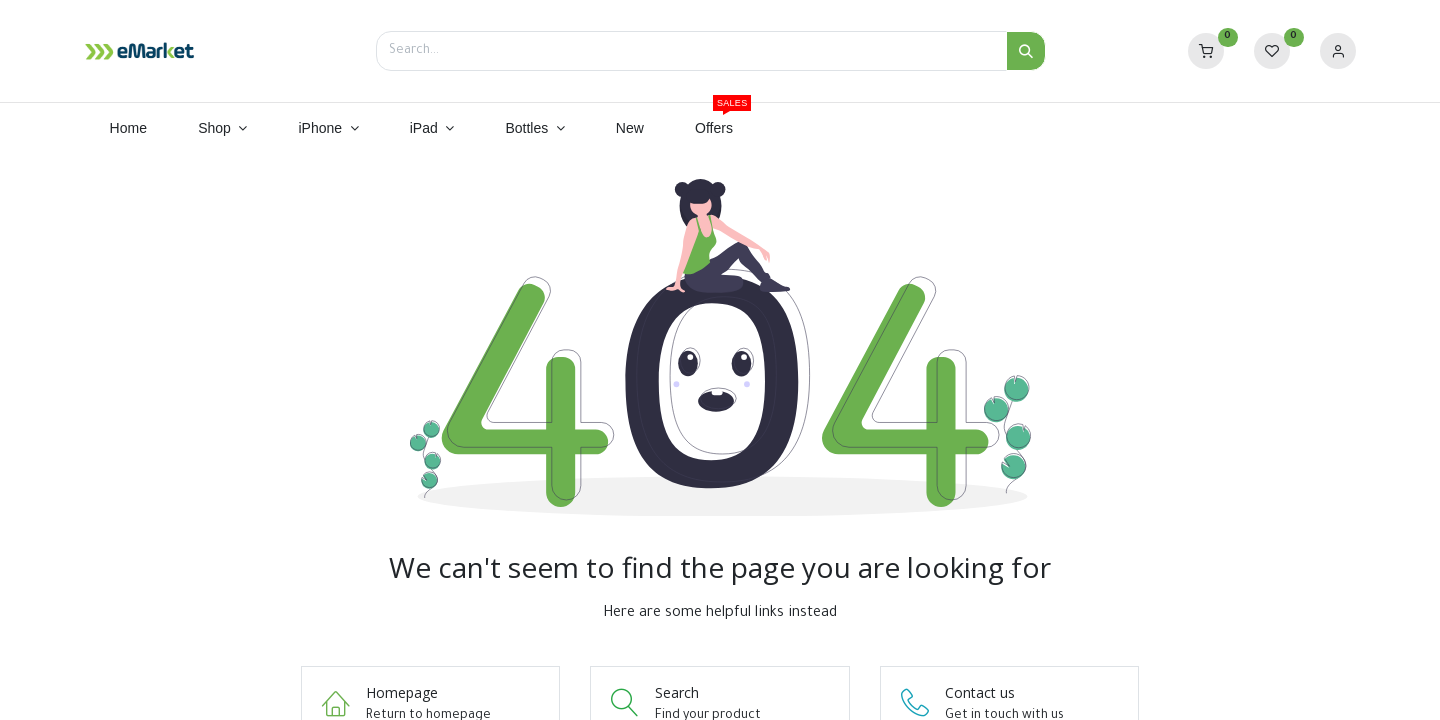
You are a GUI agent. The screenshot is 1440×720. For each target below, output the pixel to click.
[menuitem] (128, 129)
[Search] (1026, 51)
